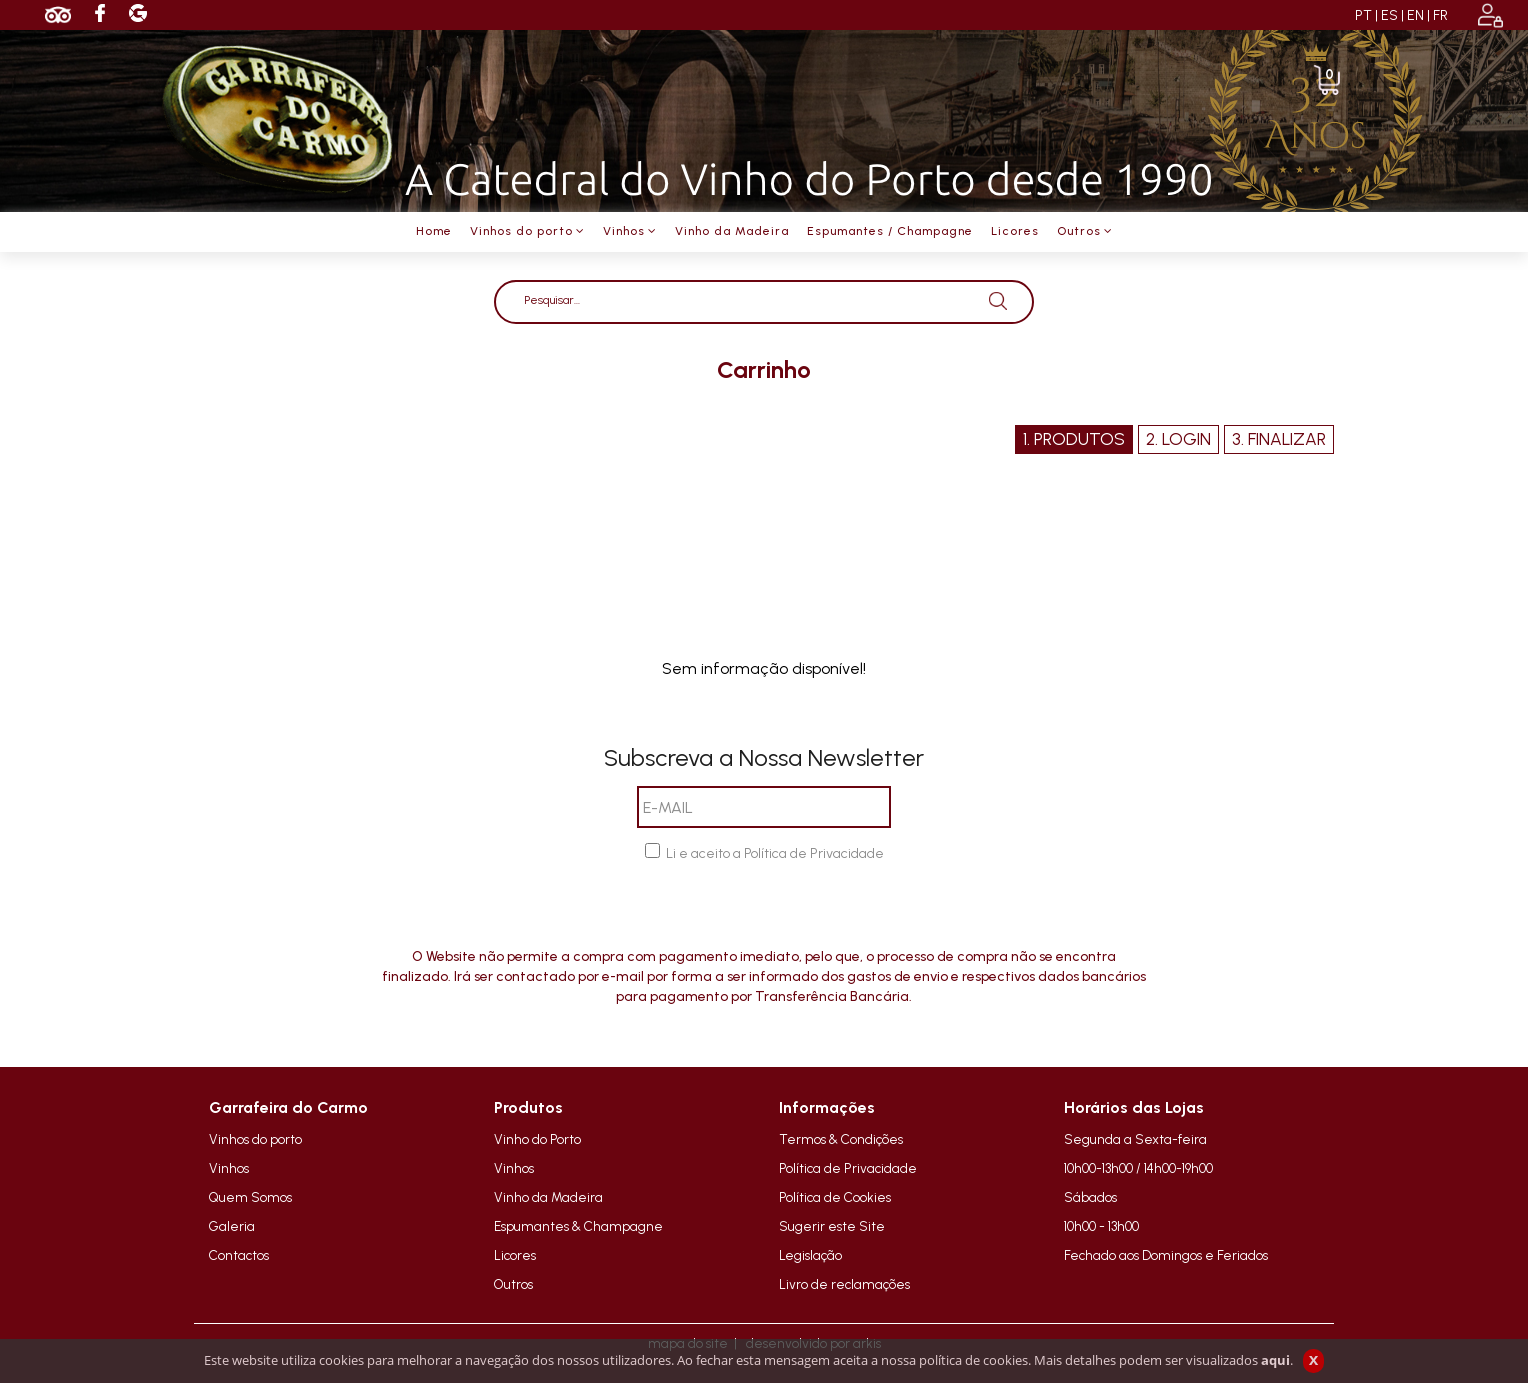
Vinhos (229, 1168)
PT (1363, 15)
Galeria (232, 1226)
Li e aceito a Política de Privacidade (775, 853)
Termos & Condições (841, 1139)
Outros (513, 1284)
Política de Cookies (835, 1197)
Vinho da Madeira (548, 1197)
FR (1440, 15)
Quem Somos (250, 1197)
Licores (515, 1255)
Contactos (239, 1255)
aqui (1275, 1360)
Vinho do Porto (537, 1139)
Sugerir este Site (832, 1226)
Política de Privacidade (848, 1168)
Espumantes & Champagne (578, 1226)
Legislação (810, 1255)
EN (1415, 15)
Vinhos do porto (255, 1139)
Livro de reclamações (844, 1284)
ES (1389, 15)
